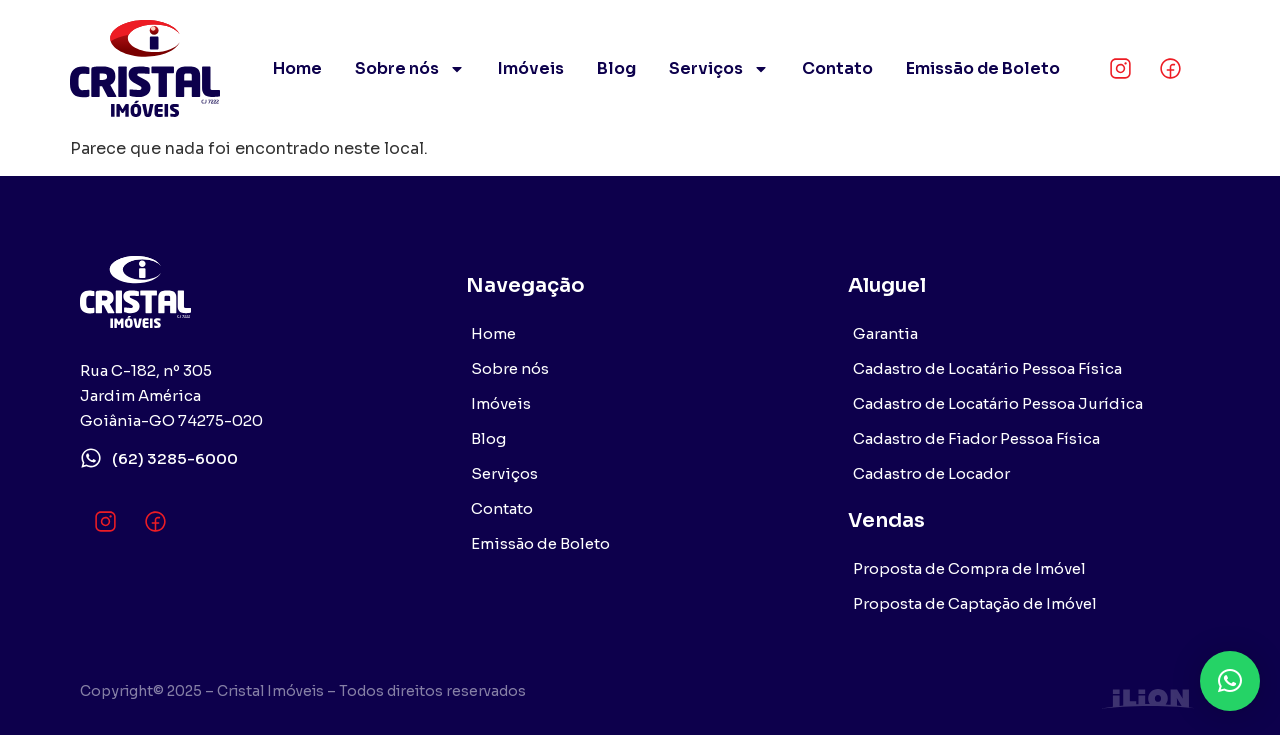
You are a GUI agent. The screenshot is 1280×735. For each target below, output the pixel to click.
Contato (837, 68)
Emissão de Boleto (983, 68)
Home (297, 68)
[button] (1230, 681)
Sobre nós (410, 69)
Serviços (719, 69)
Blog (616, 68)
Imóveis (531, 68)
